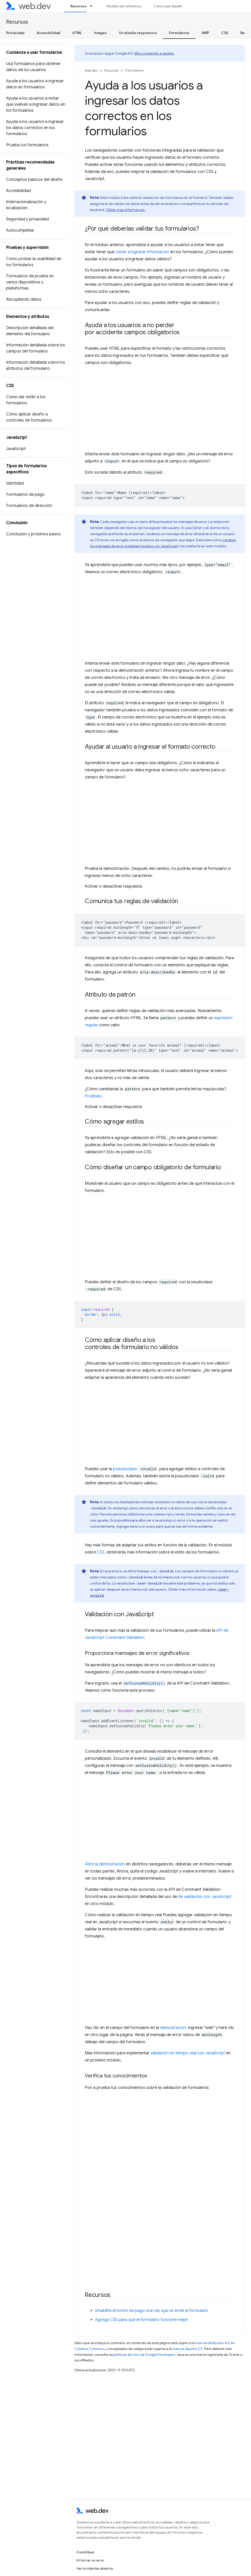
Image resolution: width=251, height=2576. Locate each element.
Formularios (134, 70)
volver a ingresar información (142, 251)
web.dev (91, 70)
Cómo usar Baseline (169, 6)
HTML (77, 32)
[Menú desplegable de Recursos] (93, 6)
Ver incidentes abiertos (94, 2568)
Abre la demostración (105, 1864)
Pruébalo (93, 1096)
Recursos (17, 22)
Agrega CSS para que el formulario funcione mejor (141, 2319)
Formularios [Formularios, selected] (179, 32)
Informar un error (90, 2560)
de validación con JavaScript (204, 1896)
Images (100, 32)
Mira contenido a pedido (154, 53)
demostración (173, 2027)
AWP (205, 32)
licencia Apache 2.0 (187, 2349)
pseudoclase (125, 1468)
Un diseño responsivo (138, 32)
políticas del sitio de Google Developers (144, 2355)
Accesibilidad (48, 32)
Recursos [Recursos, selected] (78, 6)
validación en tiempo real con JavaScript (187, 2053)
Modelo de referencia (124, 6)
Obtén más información (125, 209)
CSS (224, 32)
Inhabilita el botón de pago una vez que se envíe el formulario (151, 2310)
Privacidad (15, 32)
